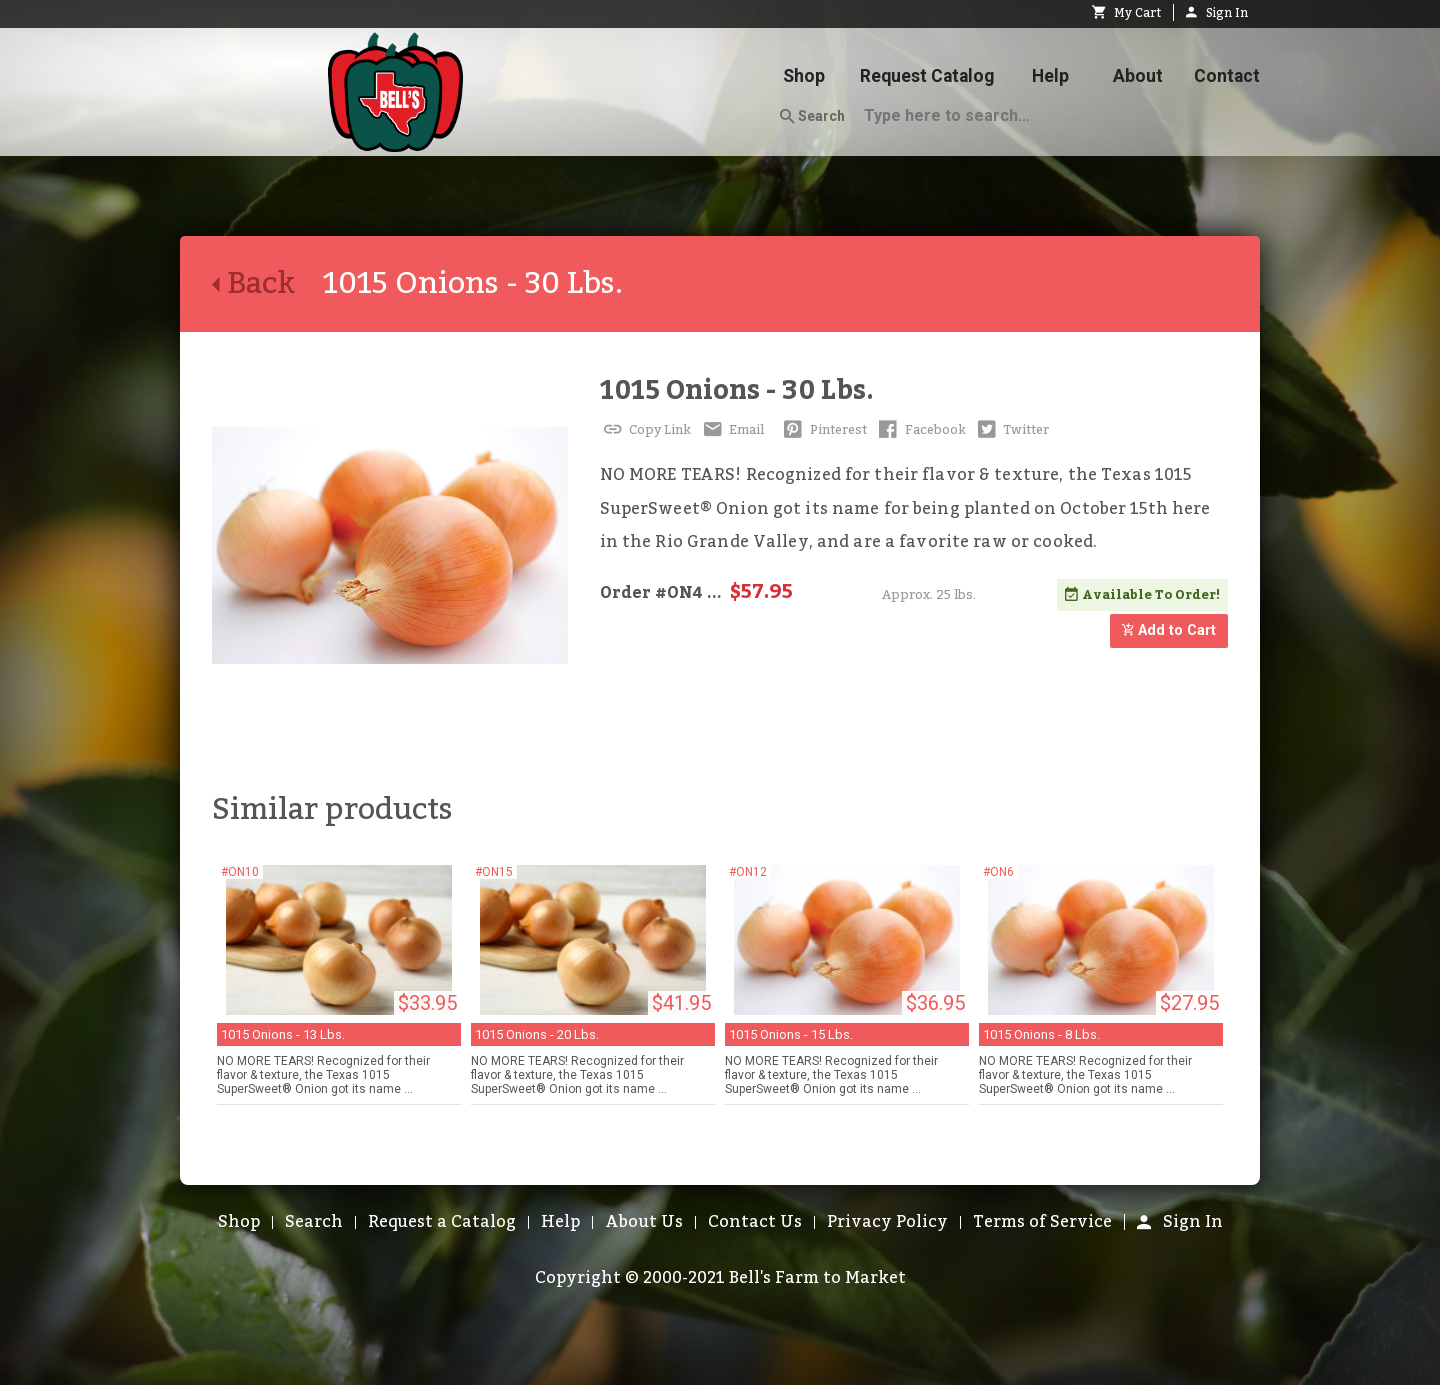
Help (1050, 76)
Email (731, 430)
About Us (644, 1222)
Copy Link (646, 430)
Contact (1227, 76)
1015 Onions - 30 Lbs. (737, 390)
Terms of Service (1042, 1222)
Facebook (920, 430)
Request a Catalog (442, 1222)
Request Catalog (927, 76)
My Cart (1126, 13)
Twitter (1012, 430)
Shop (804, 76)
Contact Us (755, 1222)
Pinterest (823, 430)
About (1138, 76)
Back (267, 284)
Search (812, 117)
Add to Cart (1169, 631)
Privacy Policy (887, 1222)
